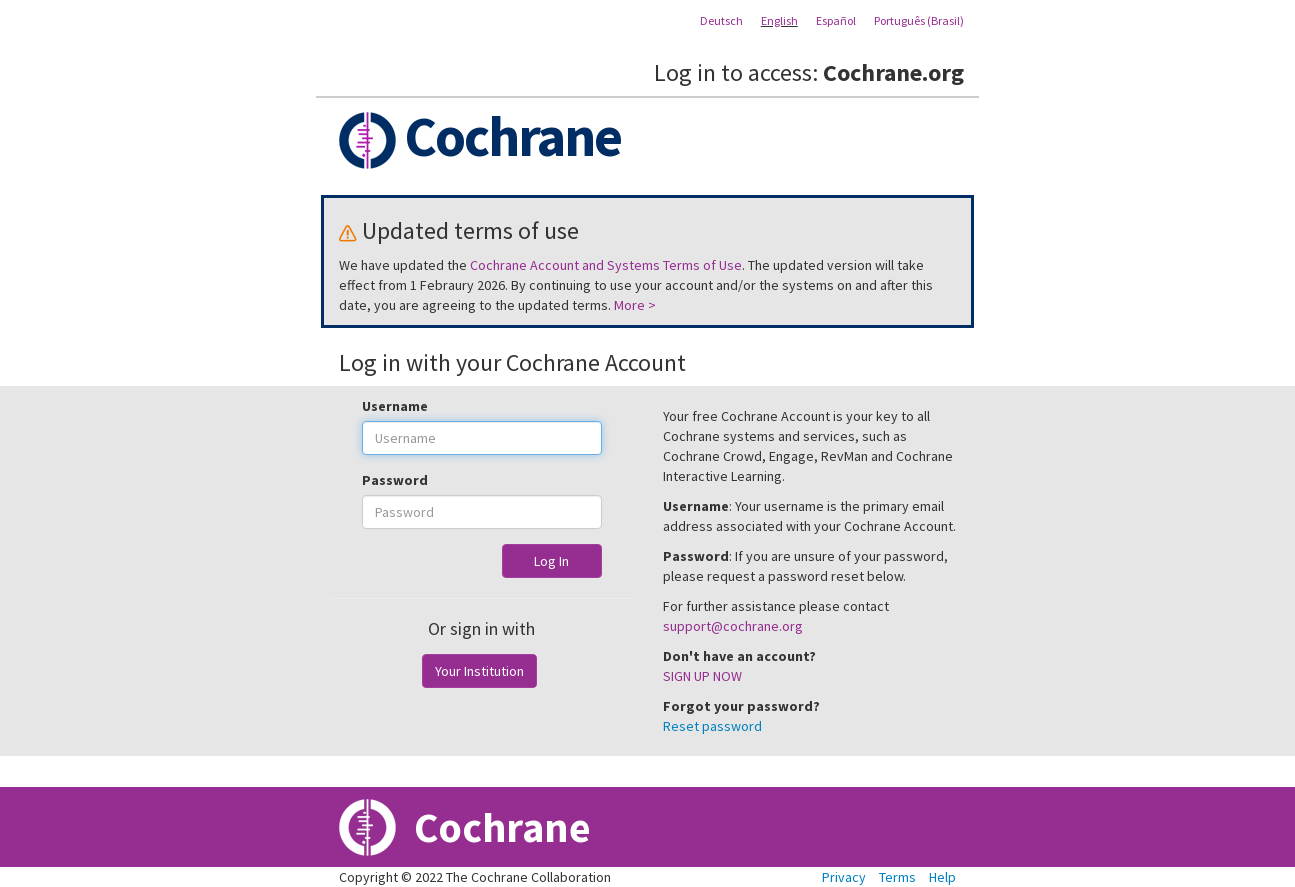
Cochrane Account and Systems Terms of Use (606, 265)
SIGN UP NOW (702, 676)
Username (395, 406)
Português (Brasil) (919, 20)
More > (635, 305)
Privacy (844, 877)
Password (395, 480)
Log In (551, 561)
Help (942, 877)
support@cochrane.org (733, 626)
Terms (897, 877)
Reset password (712, 726)
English (779, 20)
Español (836, 20)
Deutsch (721, 20)
